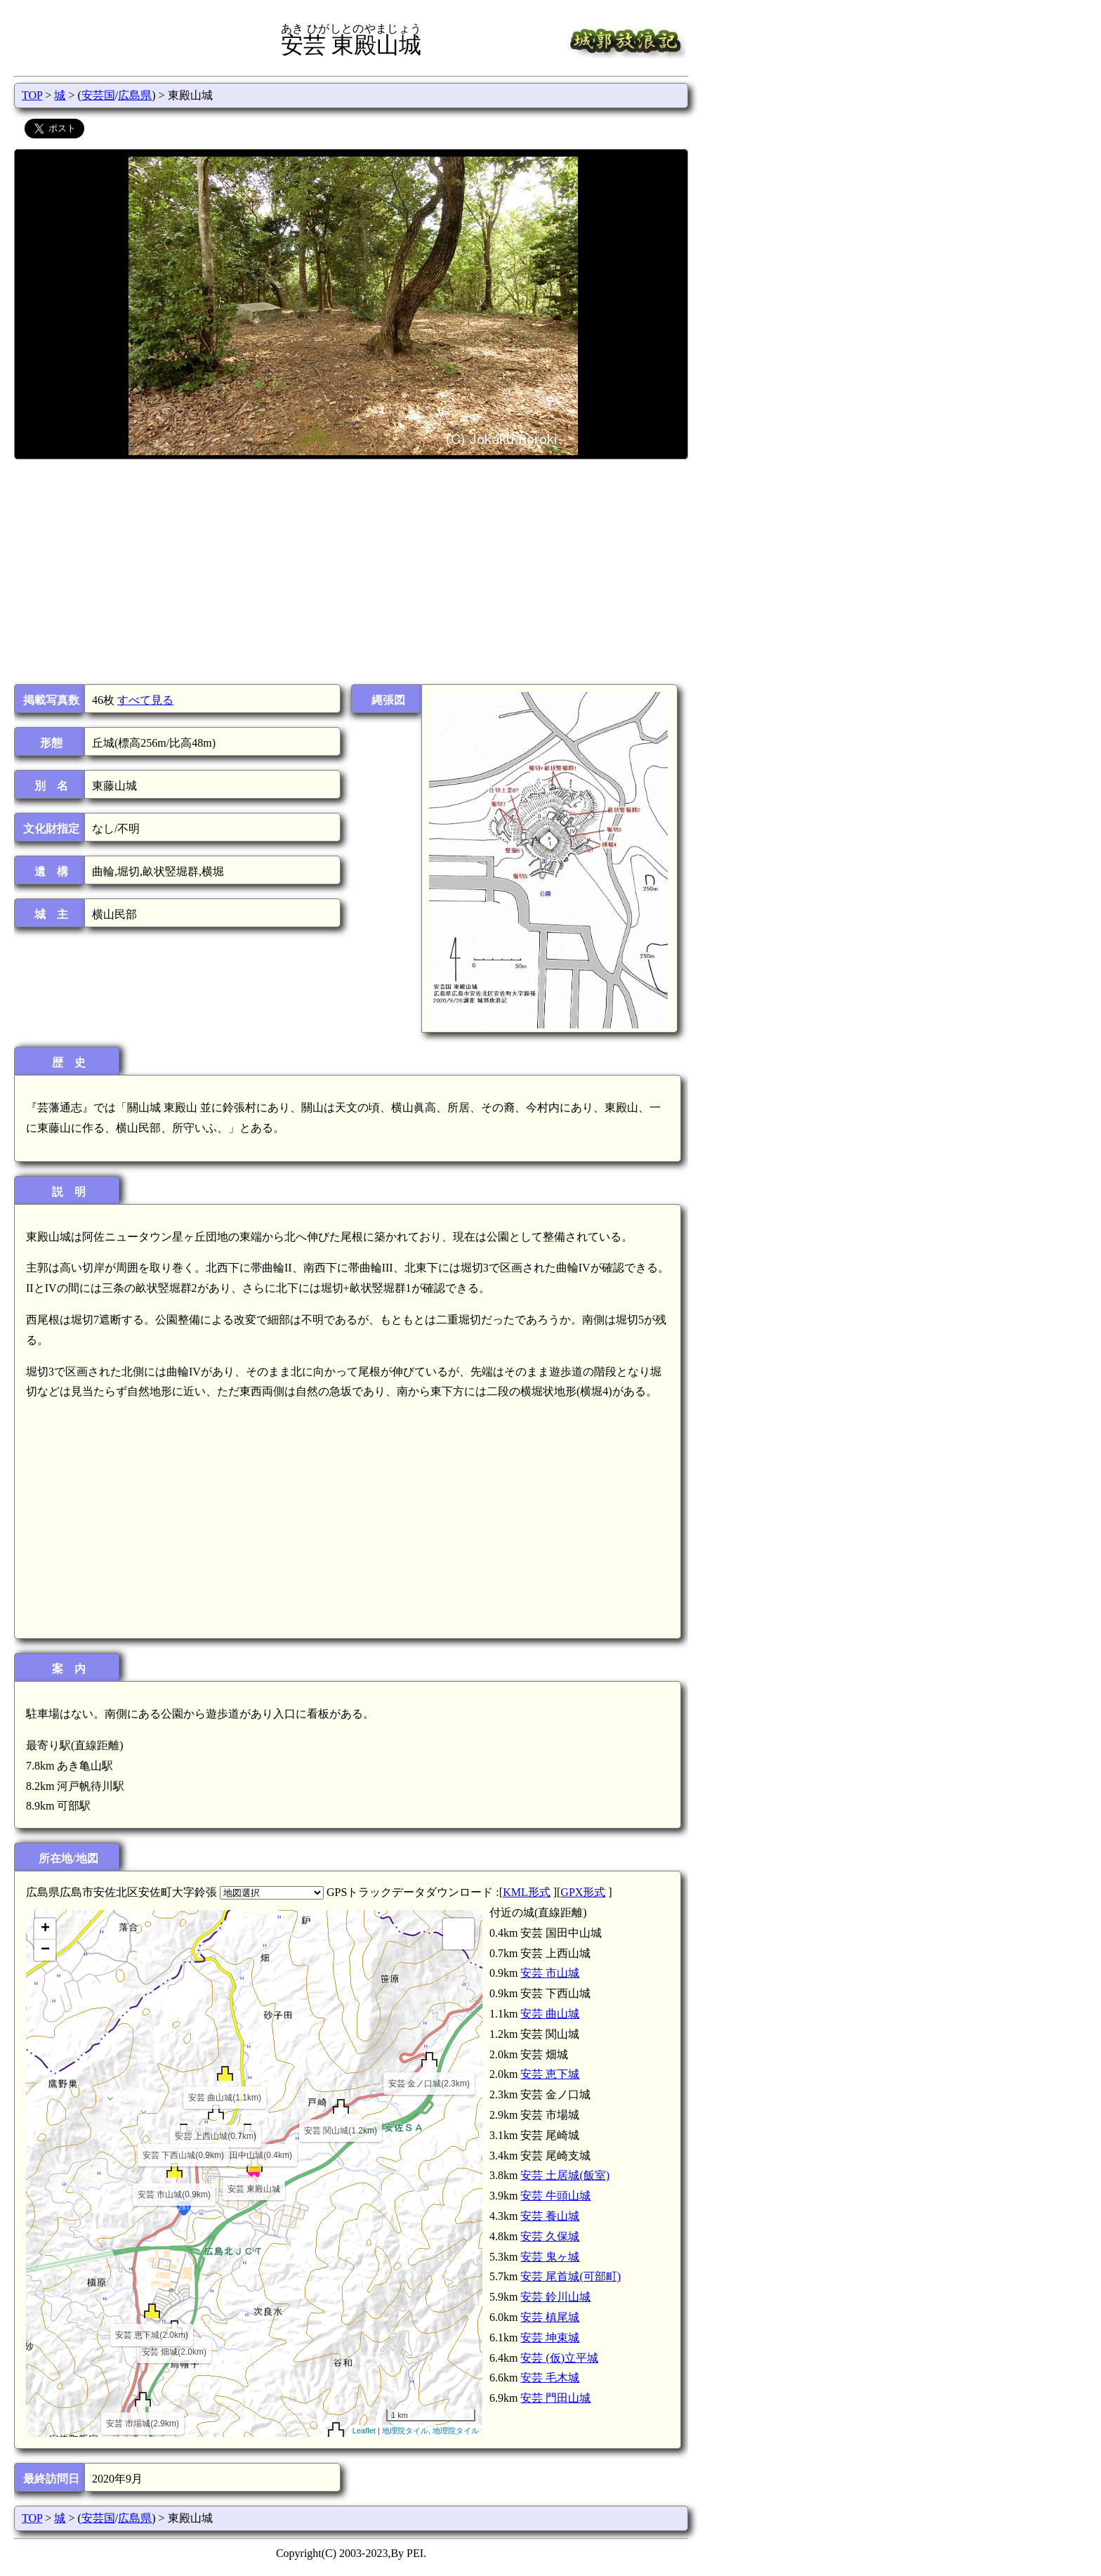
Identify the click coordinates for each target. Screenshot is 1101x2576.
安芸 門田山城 (555, 2398)
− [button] (45, 1950)
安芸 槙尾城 (549, 2317)
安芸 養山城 (549, 2216)
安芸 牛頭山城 (555, 2196)
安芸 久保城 (549, 2236)
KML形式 (526, 1892)
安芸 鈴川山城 (555, 2297)
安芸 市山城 (549, 1973)
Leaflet (364, 2430)
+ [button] (45, 1929)
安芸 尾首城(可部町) (570, 2276)
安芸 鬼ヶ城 (549, 2257)
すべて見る (145, 700)
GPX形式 (582, 1892)
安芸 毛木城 (549, 2378)
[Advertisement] (350, 571)
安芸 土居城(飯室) (564, 2175)
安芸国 (98, 95)
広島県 (135, 95)
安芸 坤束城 (549, 2337)
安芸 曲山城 (549, 2014)
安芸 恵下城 (549, 2074)
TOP (32, 95)
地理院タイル (405, 2430)
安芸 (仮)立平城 (559, 2358)
